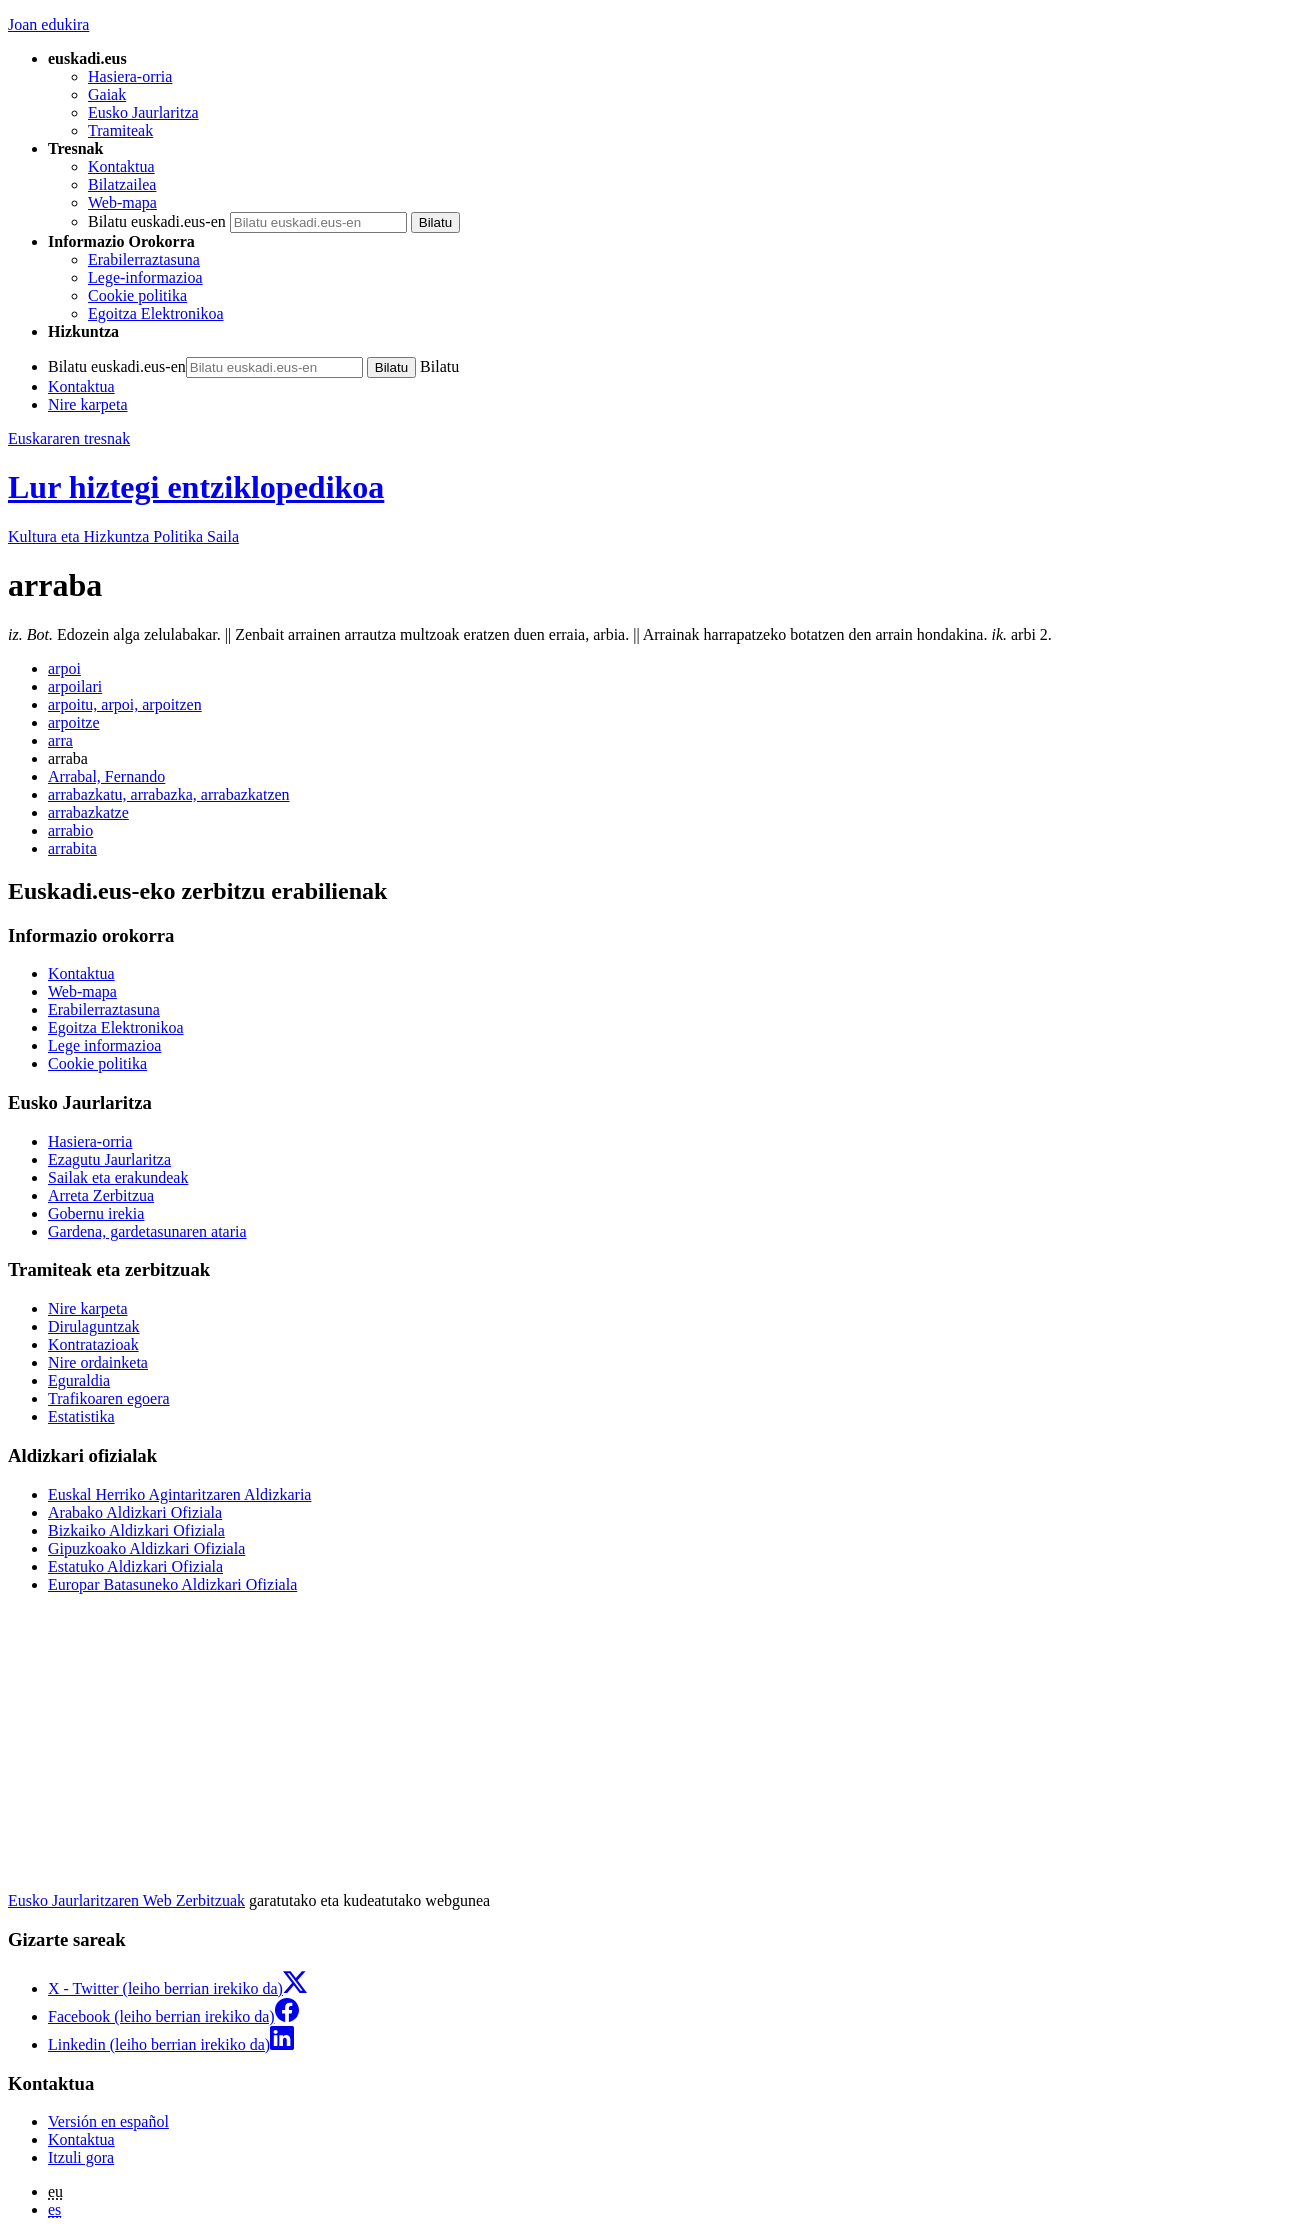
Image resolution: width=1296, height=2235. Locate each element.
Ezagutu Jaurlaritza (109, 1159)
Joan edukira (48, 24)
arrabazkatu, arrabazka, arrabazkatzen (169, 794)
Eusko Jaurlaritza (143, 112)
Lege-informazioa (145, 277)
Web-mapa (122, 202)
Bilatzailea (122, 184)
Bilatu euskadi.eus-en (157, 221)
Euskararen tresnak (69, 438)
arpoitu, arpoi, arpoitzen (125, 704)
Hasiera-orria (130, 76)
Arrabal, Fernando (106, 776)
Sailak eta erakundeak (118, 1177)
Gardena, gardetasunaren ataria (147, 1231)
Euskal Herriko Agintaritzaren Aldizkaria (179, 1494)
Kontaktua (121, 166)
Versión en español (108, 2121)
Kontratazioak (93, 1344)
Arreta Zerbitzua (101, 1195)
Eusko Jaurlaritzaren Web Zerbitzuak (126, 1900)
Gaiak (107, 94)
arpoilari (75, 686)
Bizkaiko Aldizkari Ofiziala (136, 1530)
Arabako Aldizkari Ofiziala (135, 1512)
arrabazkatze (88, 812)
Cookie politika (137, 295)
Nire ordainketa (98, 1362)
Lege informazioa (104, 1045)
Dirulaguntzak (94, 1326)
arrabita (72, 848)
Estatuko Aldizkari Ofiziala (135, 1566)
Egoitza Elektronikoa (156, 313)
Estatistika (81, 1416)
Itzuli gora (81, 2157)
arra (60, 740)
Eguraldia (79, 1380)
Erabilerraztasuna (144, 259)
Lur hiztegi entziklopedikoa (196, 487)
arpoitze (74, 722)
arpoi (64, 668)
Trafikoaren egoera (109, 1398)
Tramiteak (120, 130)
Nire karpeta (88, 404)
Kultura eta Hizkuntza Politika (123, 536)
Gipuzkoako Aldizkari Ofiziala (146, 1548)
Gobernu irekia (96, 1213)
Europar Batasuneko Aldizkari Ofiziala (172, 1584)
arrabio (70, 830)
